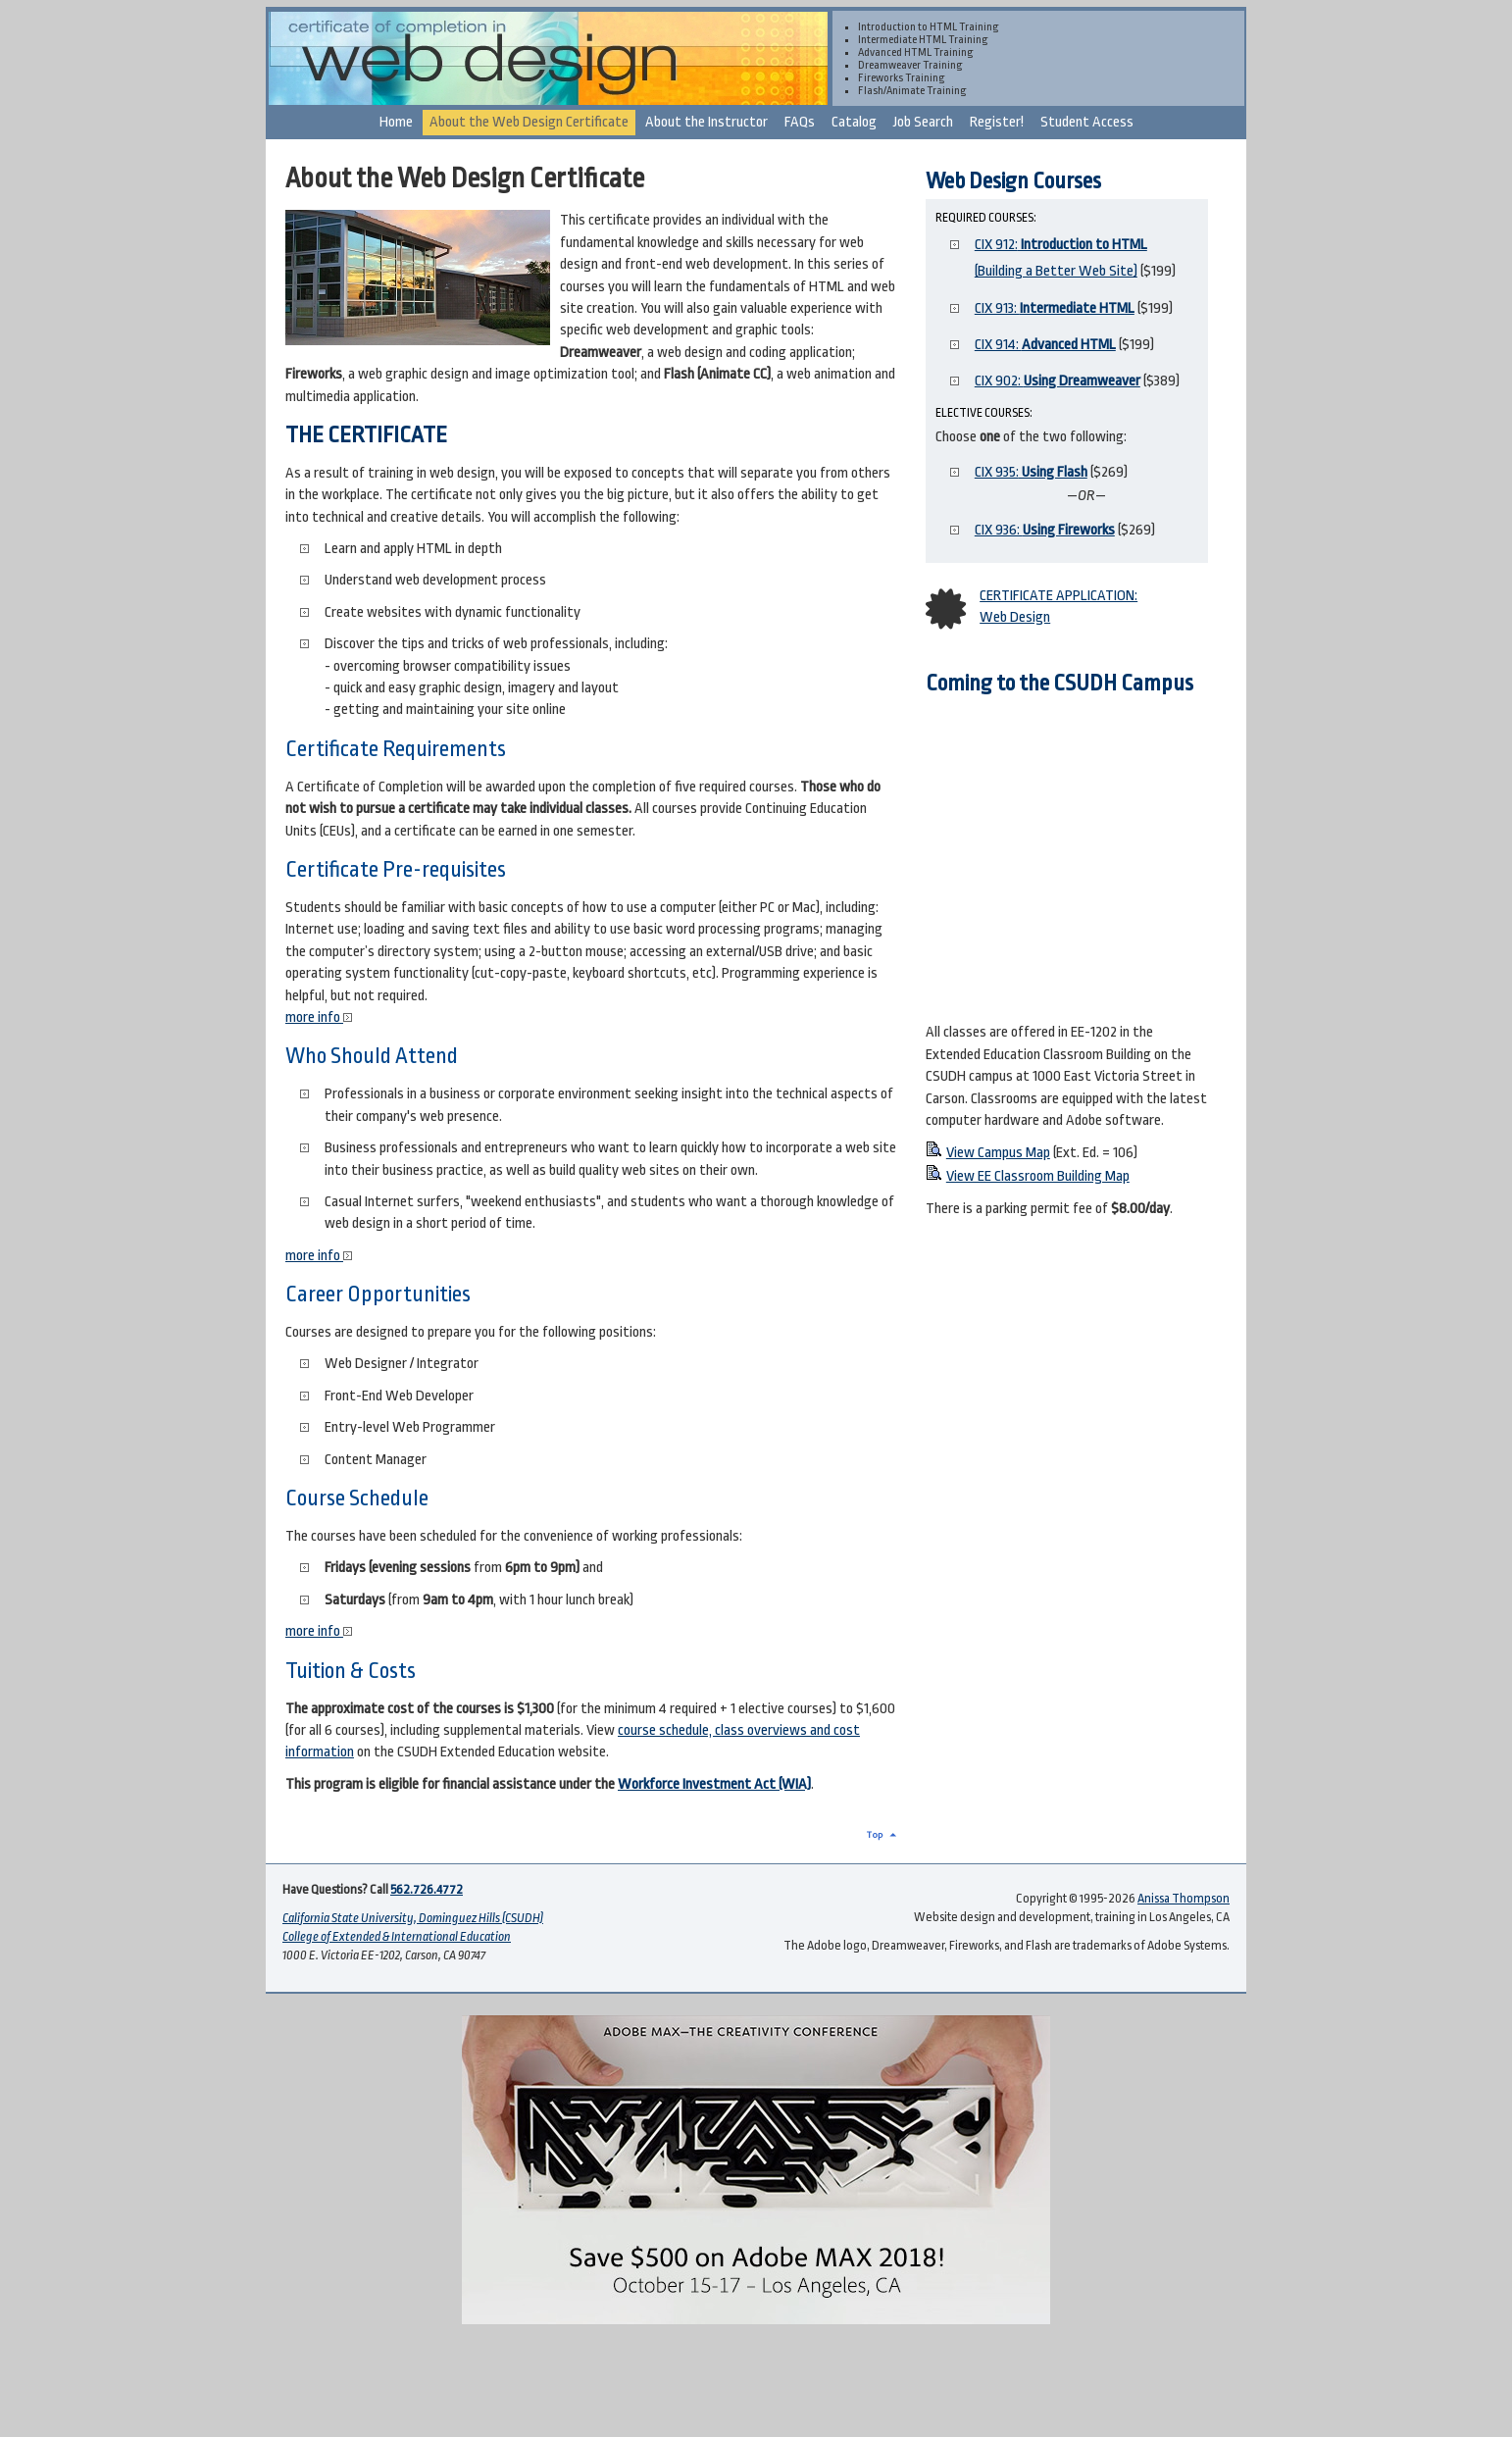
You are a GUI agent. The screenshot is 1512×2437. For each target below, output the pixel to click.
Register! (997, 122)
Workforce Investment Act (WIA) (714, 1784)
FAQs (799, 122)
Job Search (923, 122)
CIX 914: (1045, 344)
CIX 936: (1045, 530)
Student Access (1087, 122)
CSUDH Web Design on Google (1073, 858)
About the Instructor (706, 122)
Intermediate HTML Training (923, 39)
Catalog (854, 122)
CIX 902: (1057, 381)
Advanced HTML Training (916, 52)
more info (318, 1017)
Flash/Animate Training (912, 90)
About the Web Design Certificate (529, 122)
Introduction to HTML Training (928, 27)
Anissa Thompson (1183, 1898)
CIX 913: (1054, 308)
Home (396, 122)
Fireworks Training (901, 78)
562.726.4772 (426, 1890)
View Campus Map (998, 1152)
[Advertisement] (756, 2385)
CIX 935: (1031, 472)
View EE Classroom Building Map (1038, 1176)
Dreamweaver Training (910, 65)
